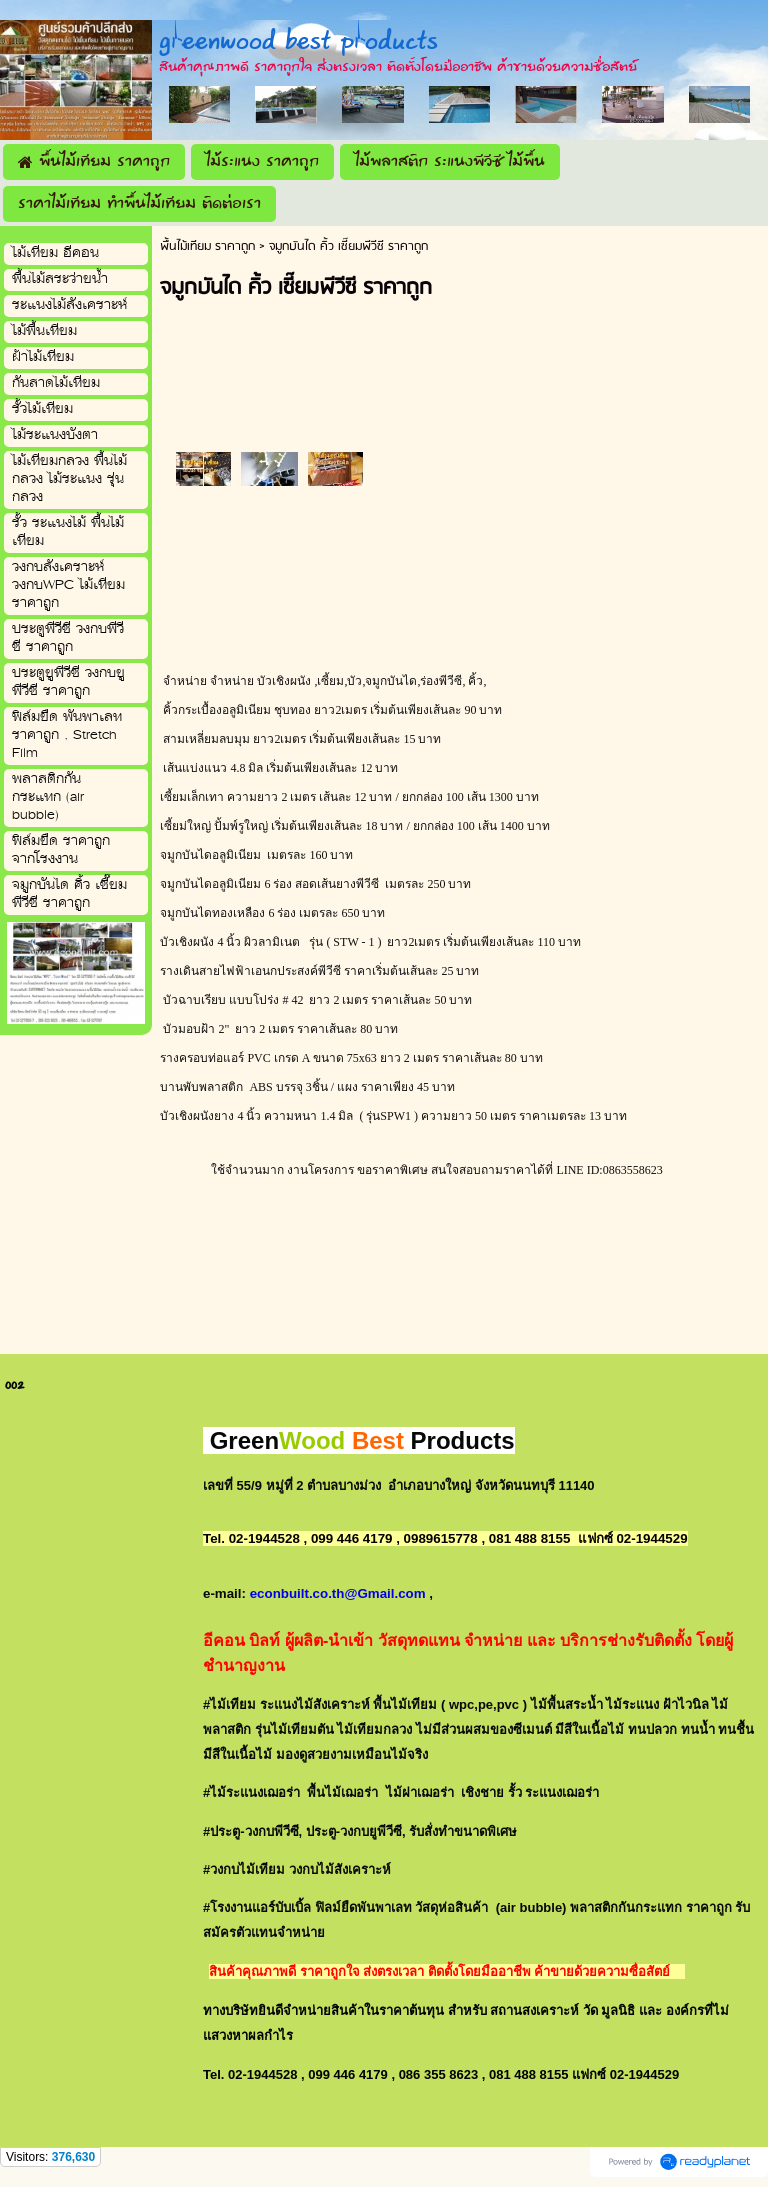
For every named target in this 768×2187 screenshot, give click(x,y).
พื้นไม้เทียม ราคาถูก (207, 246)
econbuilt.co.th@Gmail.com (338, 1593)
